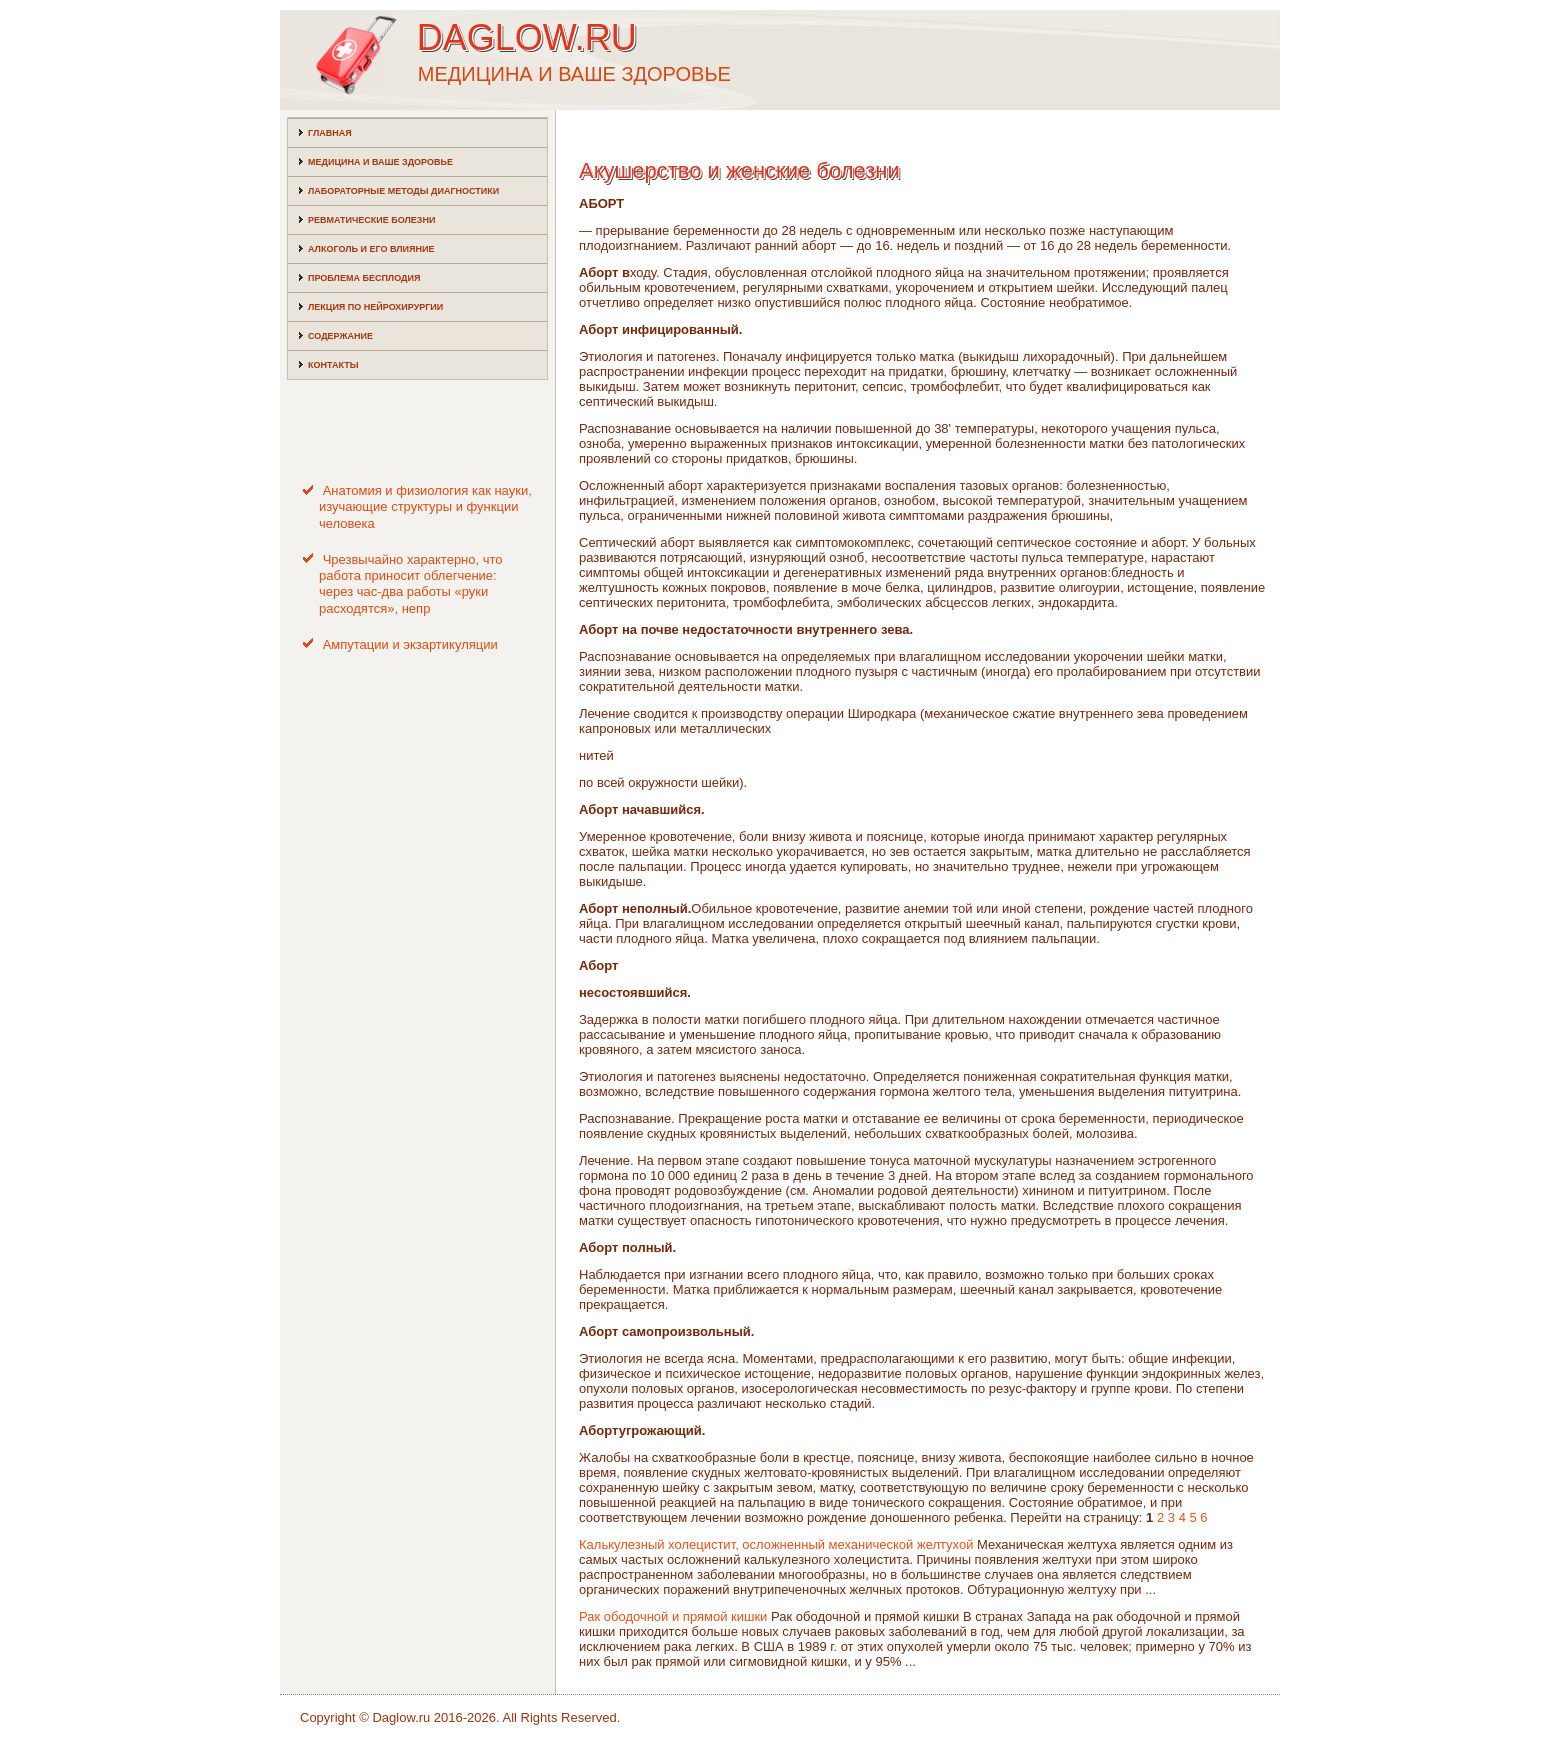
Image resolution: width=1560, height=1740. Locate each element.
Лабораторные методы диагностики (403, 191)
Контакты (333, 365)
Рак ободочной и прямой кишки (673, 1616)
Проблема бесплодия (364, 278)
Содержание (340, 336)
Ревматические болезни (371, 220)
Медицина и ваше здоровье (380, 162)
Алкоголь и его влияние (371, 249)
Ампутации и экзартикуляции (410, 644)
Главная (330, 133)
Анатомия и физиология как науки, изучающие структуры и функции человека (425, 507)
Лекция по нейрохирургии (375, 307)
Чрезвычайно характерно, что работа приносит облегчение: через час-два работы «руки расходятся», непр (411, 584)
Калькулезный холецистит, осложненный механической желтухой (776, 1544)
